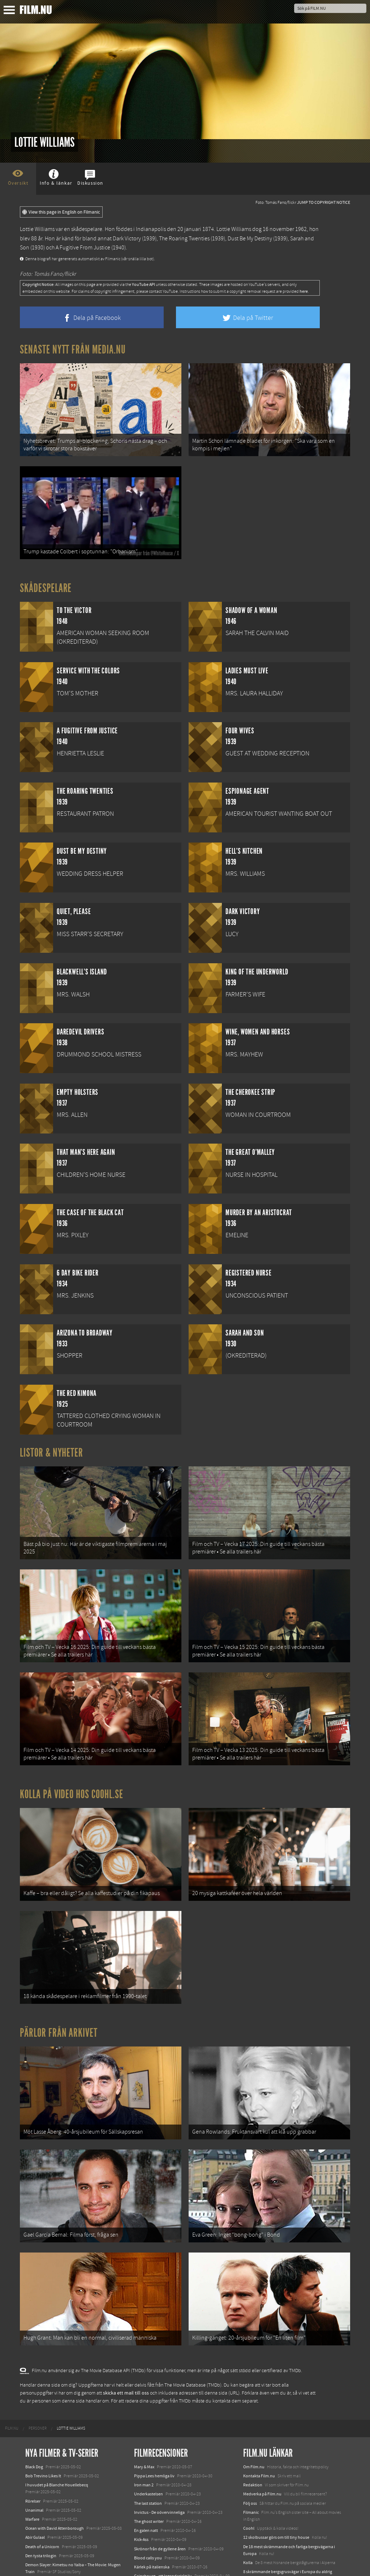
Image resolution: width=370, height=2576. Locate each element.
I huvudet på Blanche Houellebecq (56, 2414)
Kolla (248, 2492)
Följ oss (250, 2432)
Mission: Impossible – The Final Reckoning (63, 2537)
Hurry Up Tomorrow (43, 2528)
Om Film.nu (253, 2396)
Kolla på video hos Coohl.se (71, 1759)
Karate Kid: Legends (43, 2563)
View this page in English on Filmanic (61, 212)
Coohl (248, 2457)
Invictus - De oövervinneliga (159, 2441)
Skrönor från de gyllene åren (160, 2478)
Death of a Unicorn (42, 2476)
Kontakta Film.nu (259, 2405)
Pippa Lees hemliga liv (154, 2405)
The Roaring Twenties (184, 238)
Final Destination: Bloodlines (51, 2519)
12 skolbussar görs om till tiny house (276, 2467)
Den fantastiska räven (153, 2514)
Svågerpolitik (255, 2542)
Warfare (32, 2448)
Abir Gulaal (35, 2467)
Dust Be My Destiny (250, 238)
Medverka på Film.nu (262, 2423)
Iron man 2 (144, 2414)
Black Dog (34, 2396)
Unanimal (34, 2439)
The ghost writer (149, 2450)
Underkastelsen (148, 2423)
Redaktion (252, 2414)
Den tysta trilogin (40, 2485)
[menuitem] (11, 2358)
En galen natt (146, 2460)
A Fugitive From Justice (83, 247)
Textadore (252, 2517)
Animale (32, 2510)
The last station (148, 2432)
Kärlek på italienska (151, 2496)
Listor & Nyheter (51, 1438)
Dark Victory (127, 238)
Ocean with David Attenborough (54, 2457)
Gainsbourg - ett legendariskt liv (163, 2505)
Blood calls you (148, 2487)
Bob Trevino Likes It (43, 2405)
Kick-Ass (141, 2469)
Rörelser (32, 2430)
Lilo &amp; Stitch (40, 2553)
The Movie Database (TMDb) (192, 2315)
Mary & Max (144, 2396)
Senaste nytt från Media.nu (73, 349)
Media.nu (252, 2526)
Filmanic (251, 2441)
